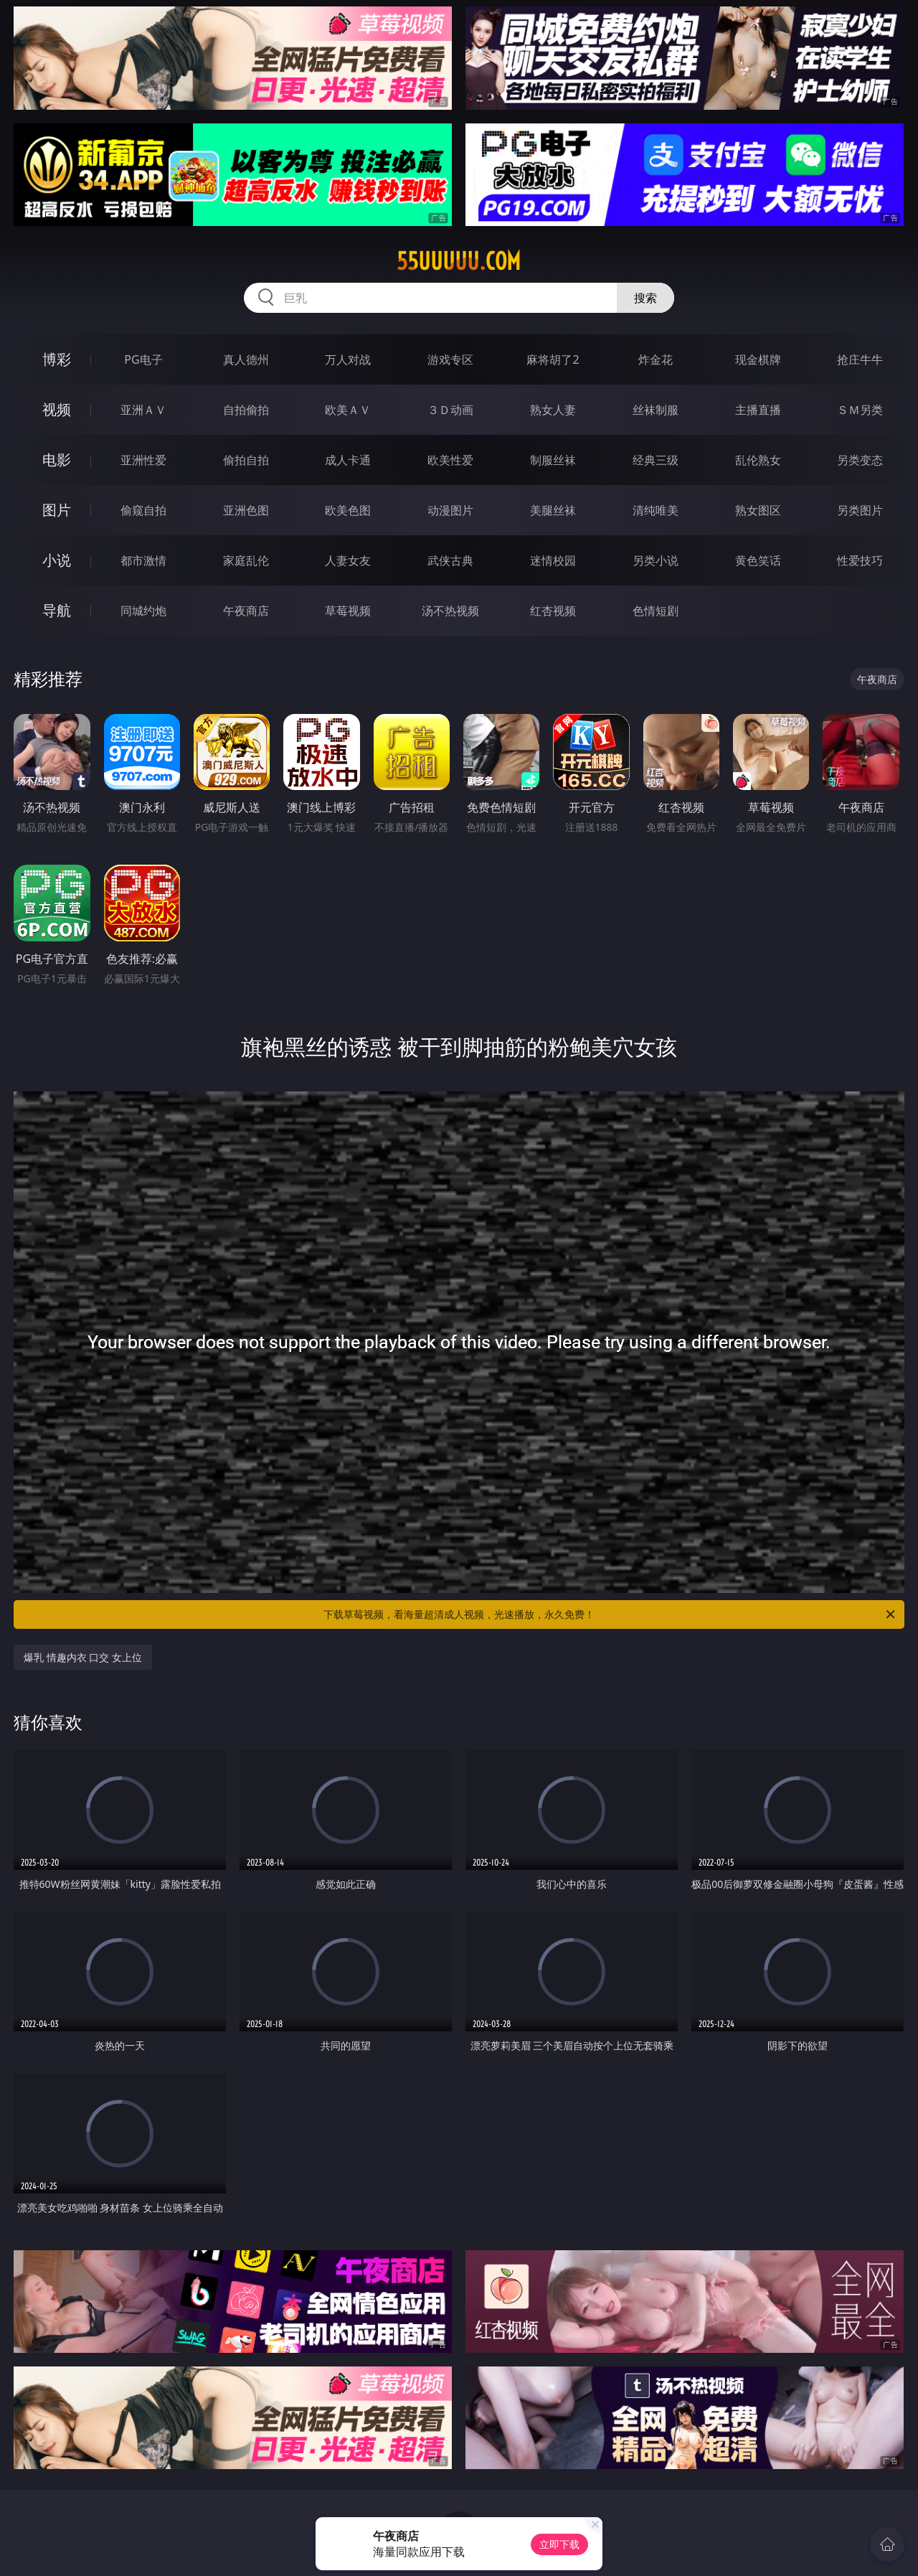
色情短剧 (655, 611)
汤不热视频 (450, 611)
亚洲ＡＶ (143, 410)
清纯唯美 (655, 510)
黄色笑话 (758, 560)
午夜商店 (246, 611)
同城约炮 (143, 611)
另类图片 (860, 510)
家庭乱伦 (246, 560)
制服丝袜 (553, 460)
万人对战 (348, 359)
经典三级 (655, 460)
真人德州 (246, 359)
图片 (56, 510)
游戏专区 (450, 359)
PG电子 (143, 359)
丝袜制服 (655, 410)
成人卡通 (348, 460)
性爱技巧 (860, 560)
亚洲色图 (246, 510)
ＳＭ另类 (860, 410)
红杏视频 (553, 611)
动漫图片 (450, 510)
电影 (56, 459)
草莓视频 (348, 611)
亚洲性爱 (143, 460)
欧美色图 (348, 510)
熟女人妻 (553, 410)
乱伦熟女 (758, 460)
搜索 (645, 298)
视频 (56, 409)
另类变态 (860, 460)
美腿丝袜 (553, 510)
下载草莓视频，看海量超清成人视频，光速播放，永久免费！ (610, 1614)
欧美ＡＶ (348, 410)
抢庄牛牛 (860, 359)
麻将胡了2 (552, 359)
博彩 (56, 359)
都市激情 (143, 560)
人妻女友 (348, 560)
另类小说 (655, 560)
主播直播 (758, 410)
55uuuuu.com (459, 261)
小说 (56, 560)
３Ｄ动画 (450, 410)
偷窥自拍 (143, 510)
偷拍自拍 (246, 460)
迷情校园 (553, 560)
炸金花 (655, 359)
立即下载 (559, 2544)
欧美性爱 (450, 460)
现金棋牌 (758, 359)
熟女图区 (758, 510)
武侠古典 (450, 560)
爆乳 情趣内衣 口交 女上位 (83, 1657)
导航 (56, 610)
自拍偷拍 (246, 410)
